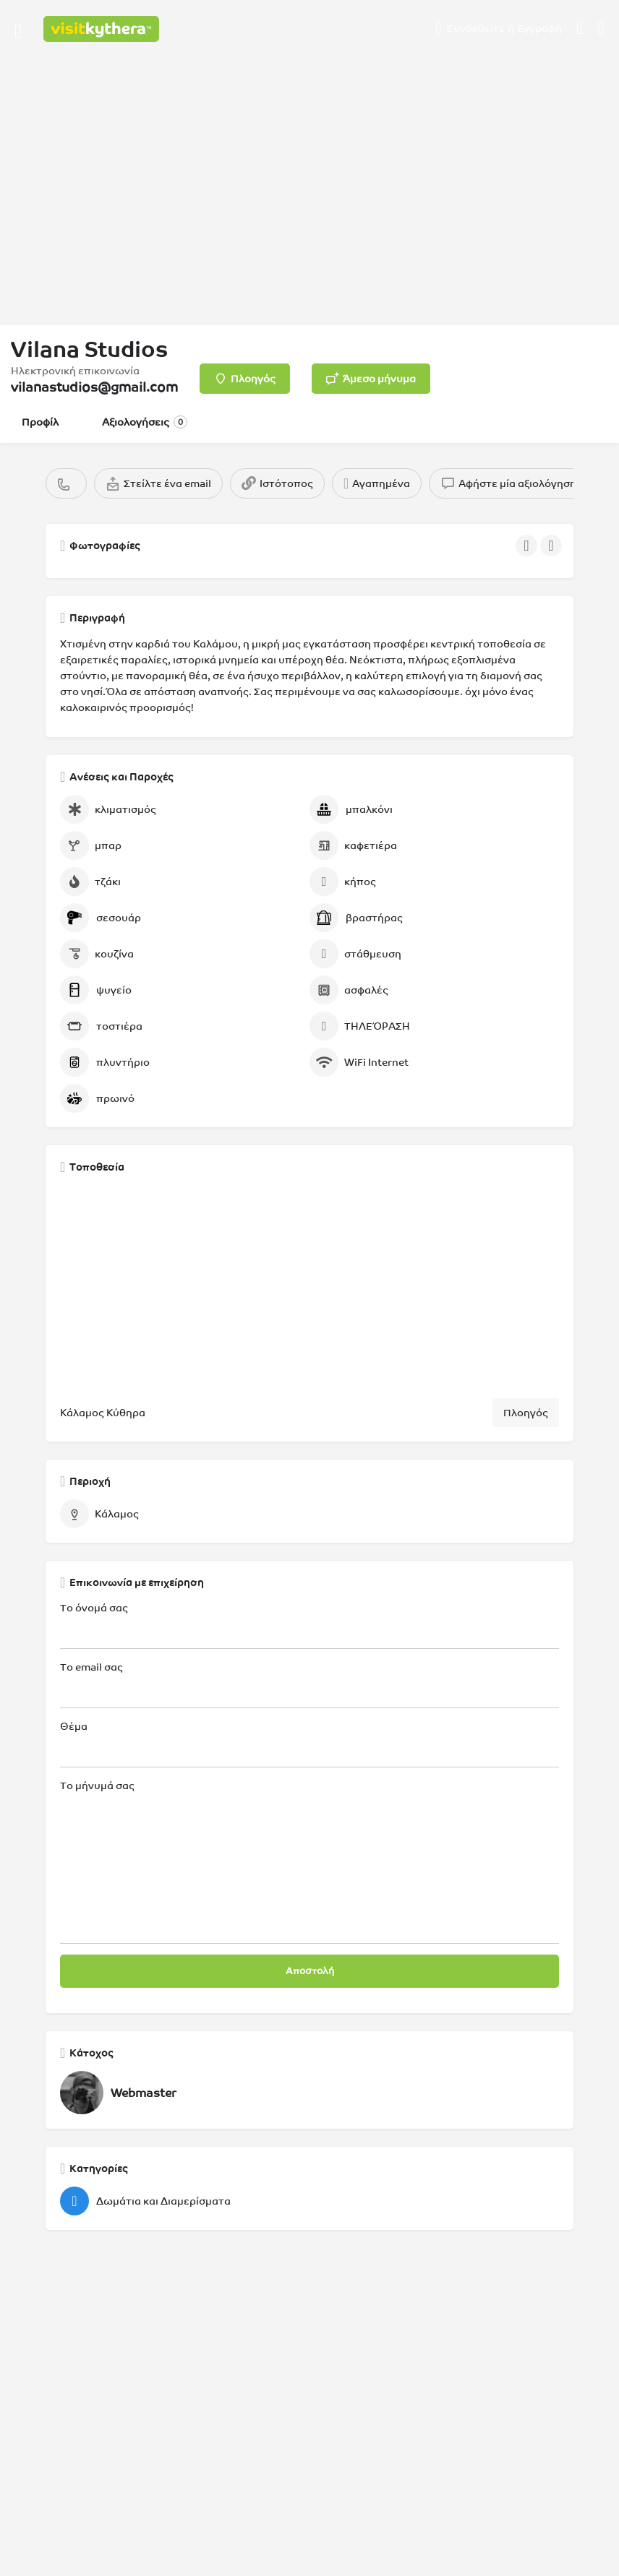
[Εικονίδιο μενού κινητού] (18, 29)
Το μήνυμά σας (309, 1862)
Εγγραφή (539, 28)
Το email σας (309, 1684)
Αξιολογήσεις (144, 421)
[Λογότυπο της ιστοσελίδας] (103, 29)
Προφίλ (40, 422)
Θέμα (309, 1743)
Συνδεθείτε (476, 28)
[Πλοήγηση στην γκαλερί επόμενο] (552, 545)
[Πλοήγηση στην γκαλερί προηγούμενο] (528, 545)
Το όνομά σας (309, 1625)
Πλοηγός (525, 1412)
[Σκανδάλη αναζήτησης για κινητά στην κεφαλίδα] (601, 28)
